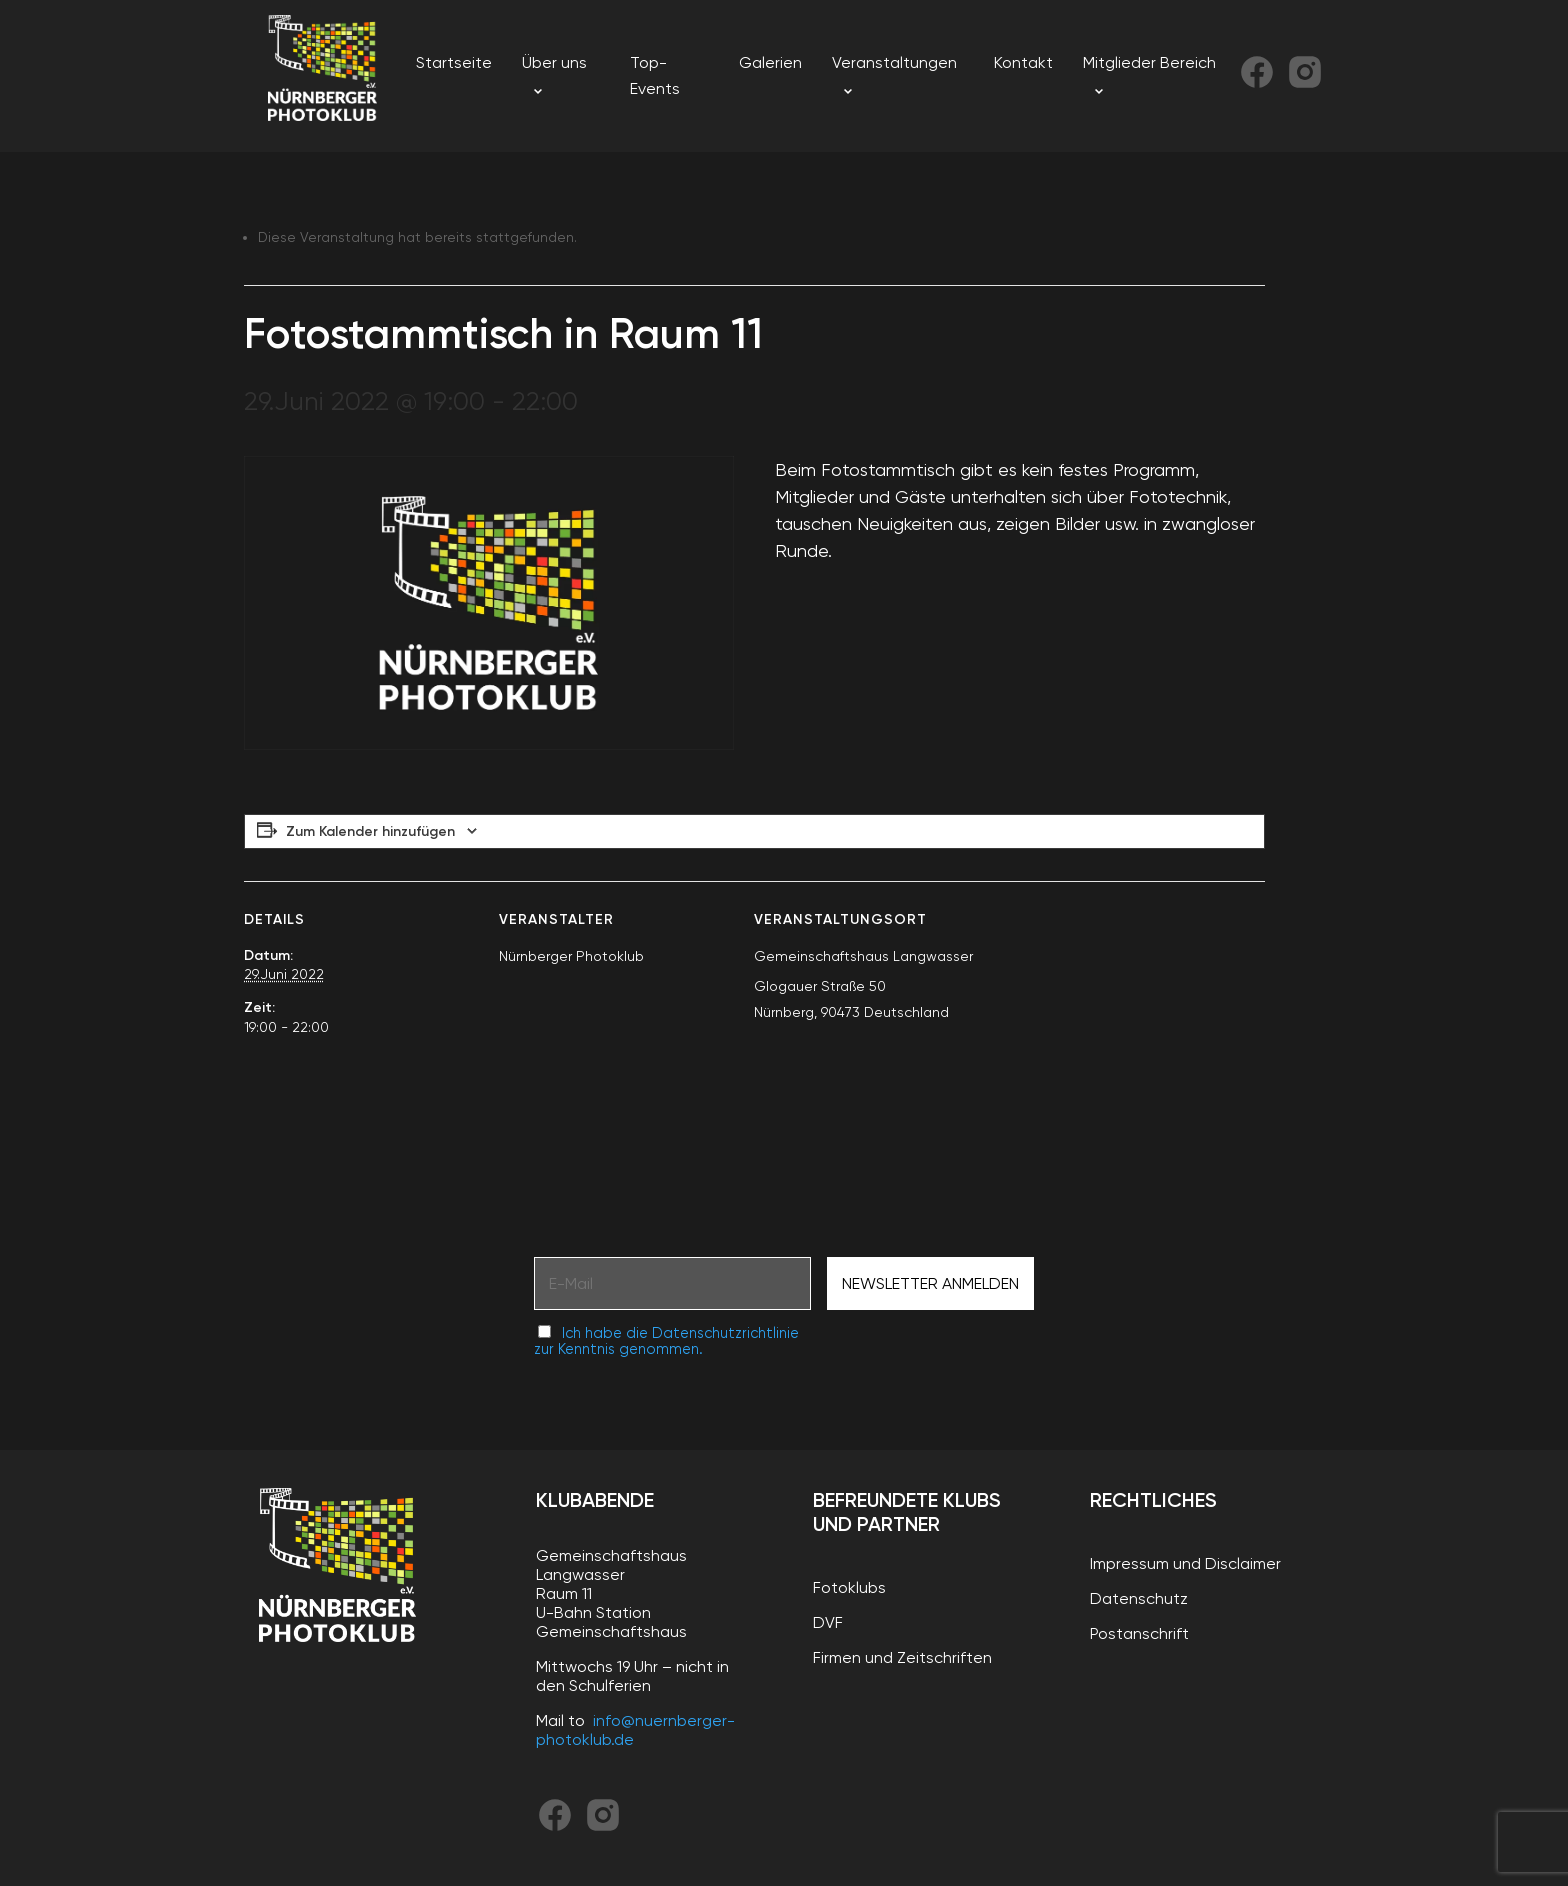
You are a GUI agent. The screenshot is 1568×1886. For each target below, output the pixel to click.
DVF (828, 1622)
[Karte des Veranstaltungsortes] (1159, 1018)
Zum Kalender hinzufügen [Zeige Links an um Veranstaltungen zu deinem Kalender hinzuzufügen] (370, 831)
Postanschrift (1139, 1633)
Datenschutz (1139, 1598)
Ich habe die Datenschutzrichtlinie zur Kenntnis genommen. (666, 1341)
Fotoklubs (849, 1587)
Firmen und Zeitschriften (902, 1657)
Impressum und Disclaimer (1185, 1563)
